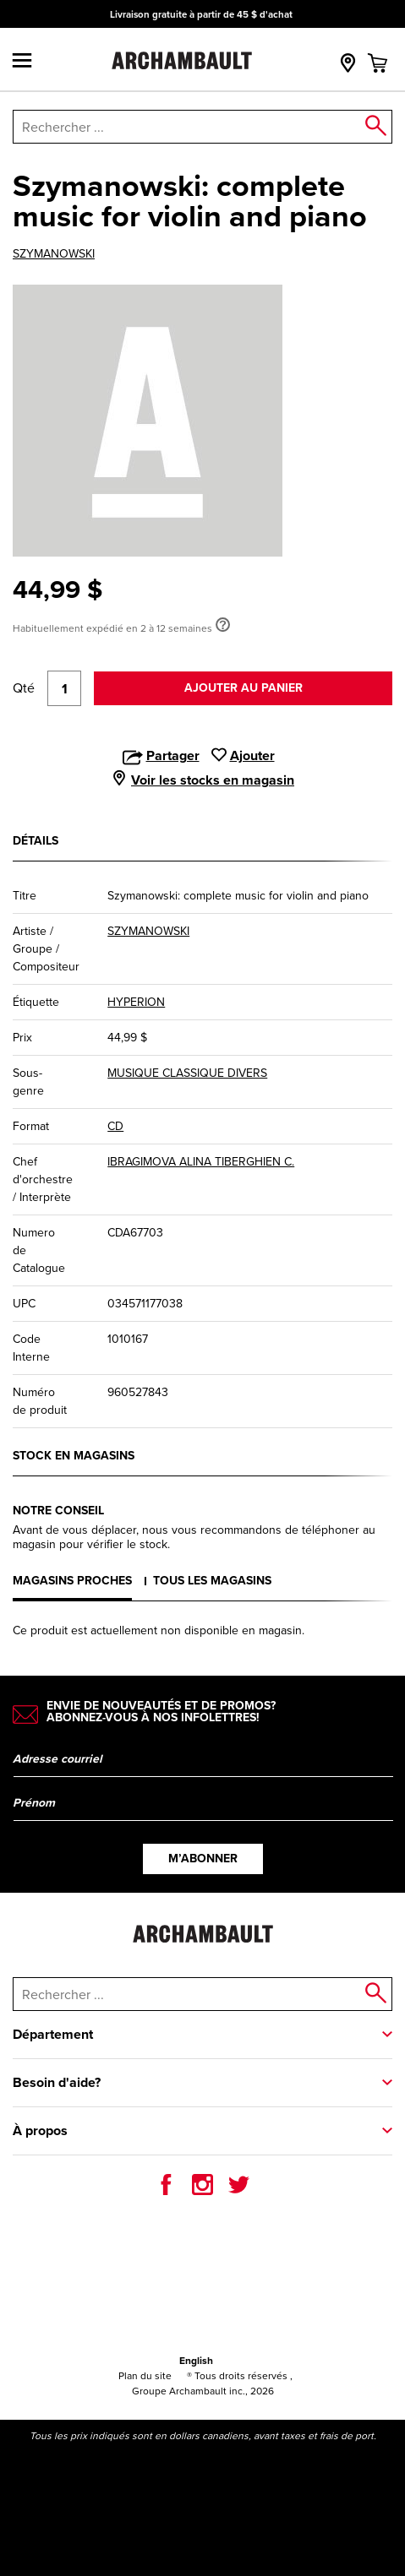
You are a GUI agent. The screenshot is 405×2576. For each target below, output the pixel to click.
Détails (35, 841)
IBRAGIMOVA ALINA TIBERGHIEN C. (200, 1162)
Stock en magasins (73, 1456)
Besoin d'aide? (57, 2082)
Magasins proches (72, 1581)
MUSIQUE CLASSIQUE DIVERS (187, 1073)
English (196, 2360)
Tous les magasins (212, 1581)
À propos (40, 2130)
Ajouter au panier (243, 688)
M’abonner (203, 1858)
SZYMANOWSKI (54, 254)
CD (115, 1126)
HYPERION (136, 1002)
